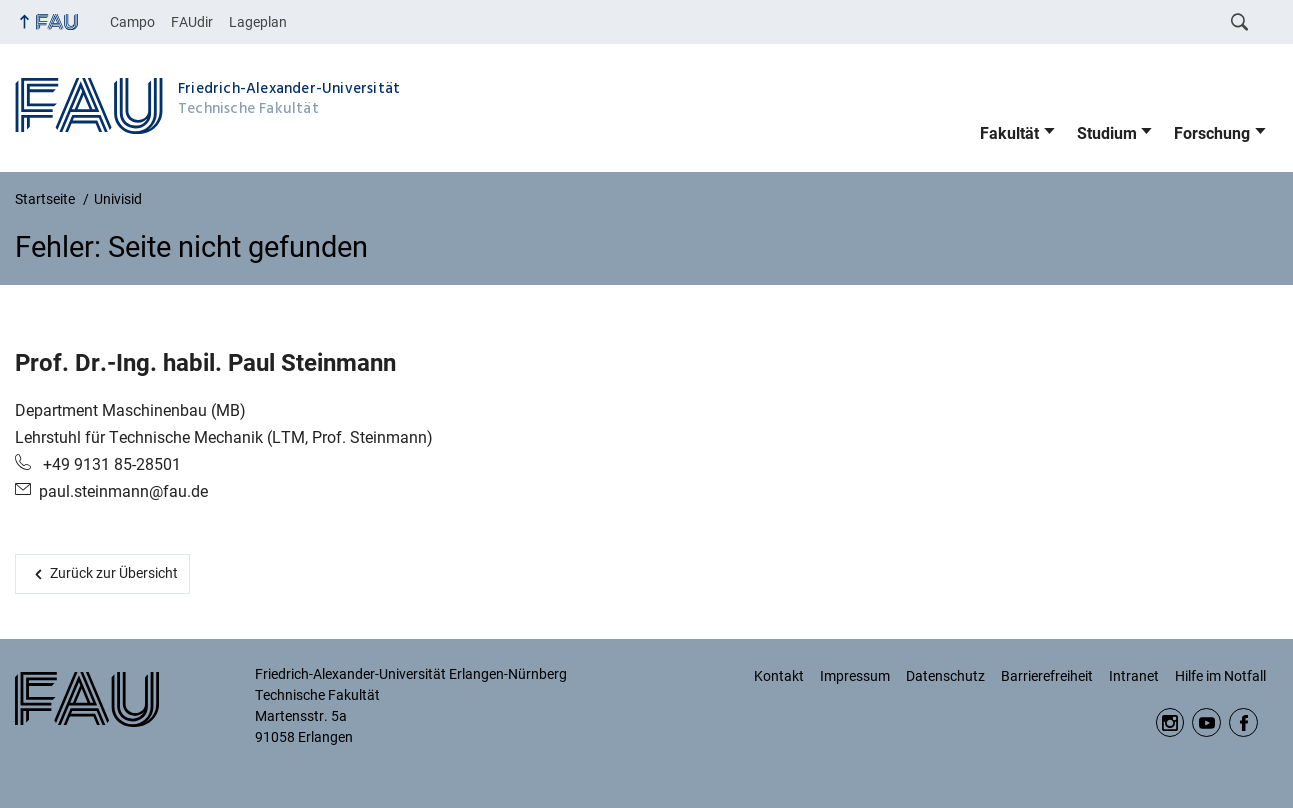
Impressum (855, 676)
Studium (1107, 133)
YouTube (1206, 722)
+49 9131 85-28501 (110, 464)
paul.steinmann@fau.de (123, 491)
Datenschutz (945, 676)
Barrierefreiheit (1047, 676)
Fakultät (1009, 133)
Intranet (1134, 676)
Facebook (1243, 722)
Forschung (1212, 133)
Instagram (1170, 722)
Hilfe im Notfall (1220, 676)
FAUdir (192, 22)
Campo (132, 22)
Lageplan (258, 22)
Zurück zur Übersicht (114, 573)
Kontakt (779, 676)
